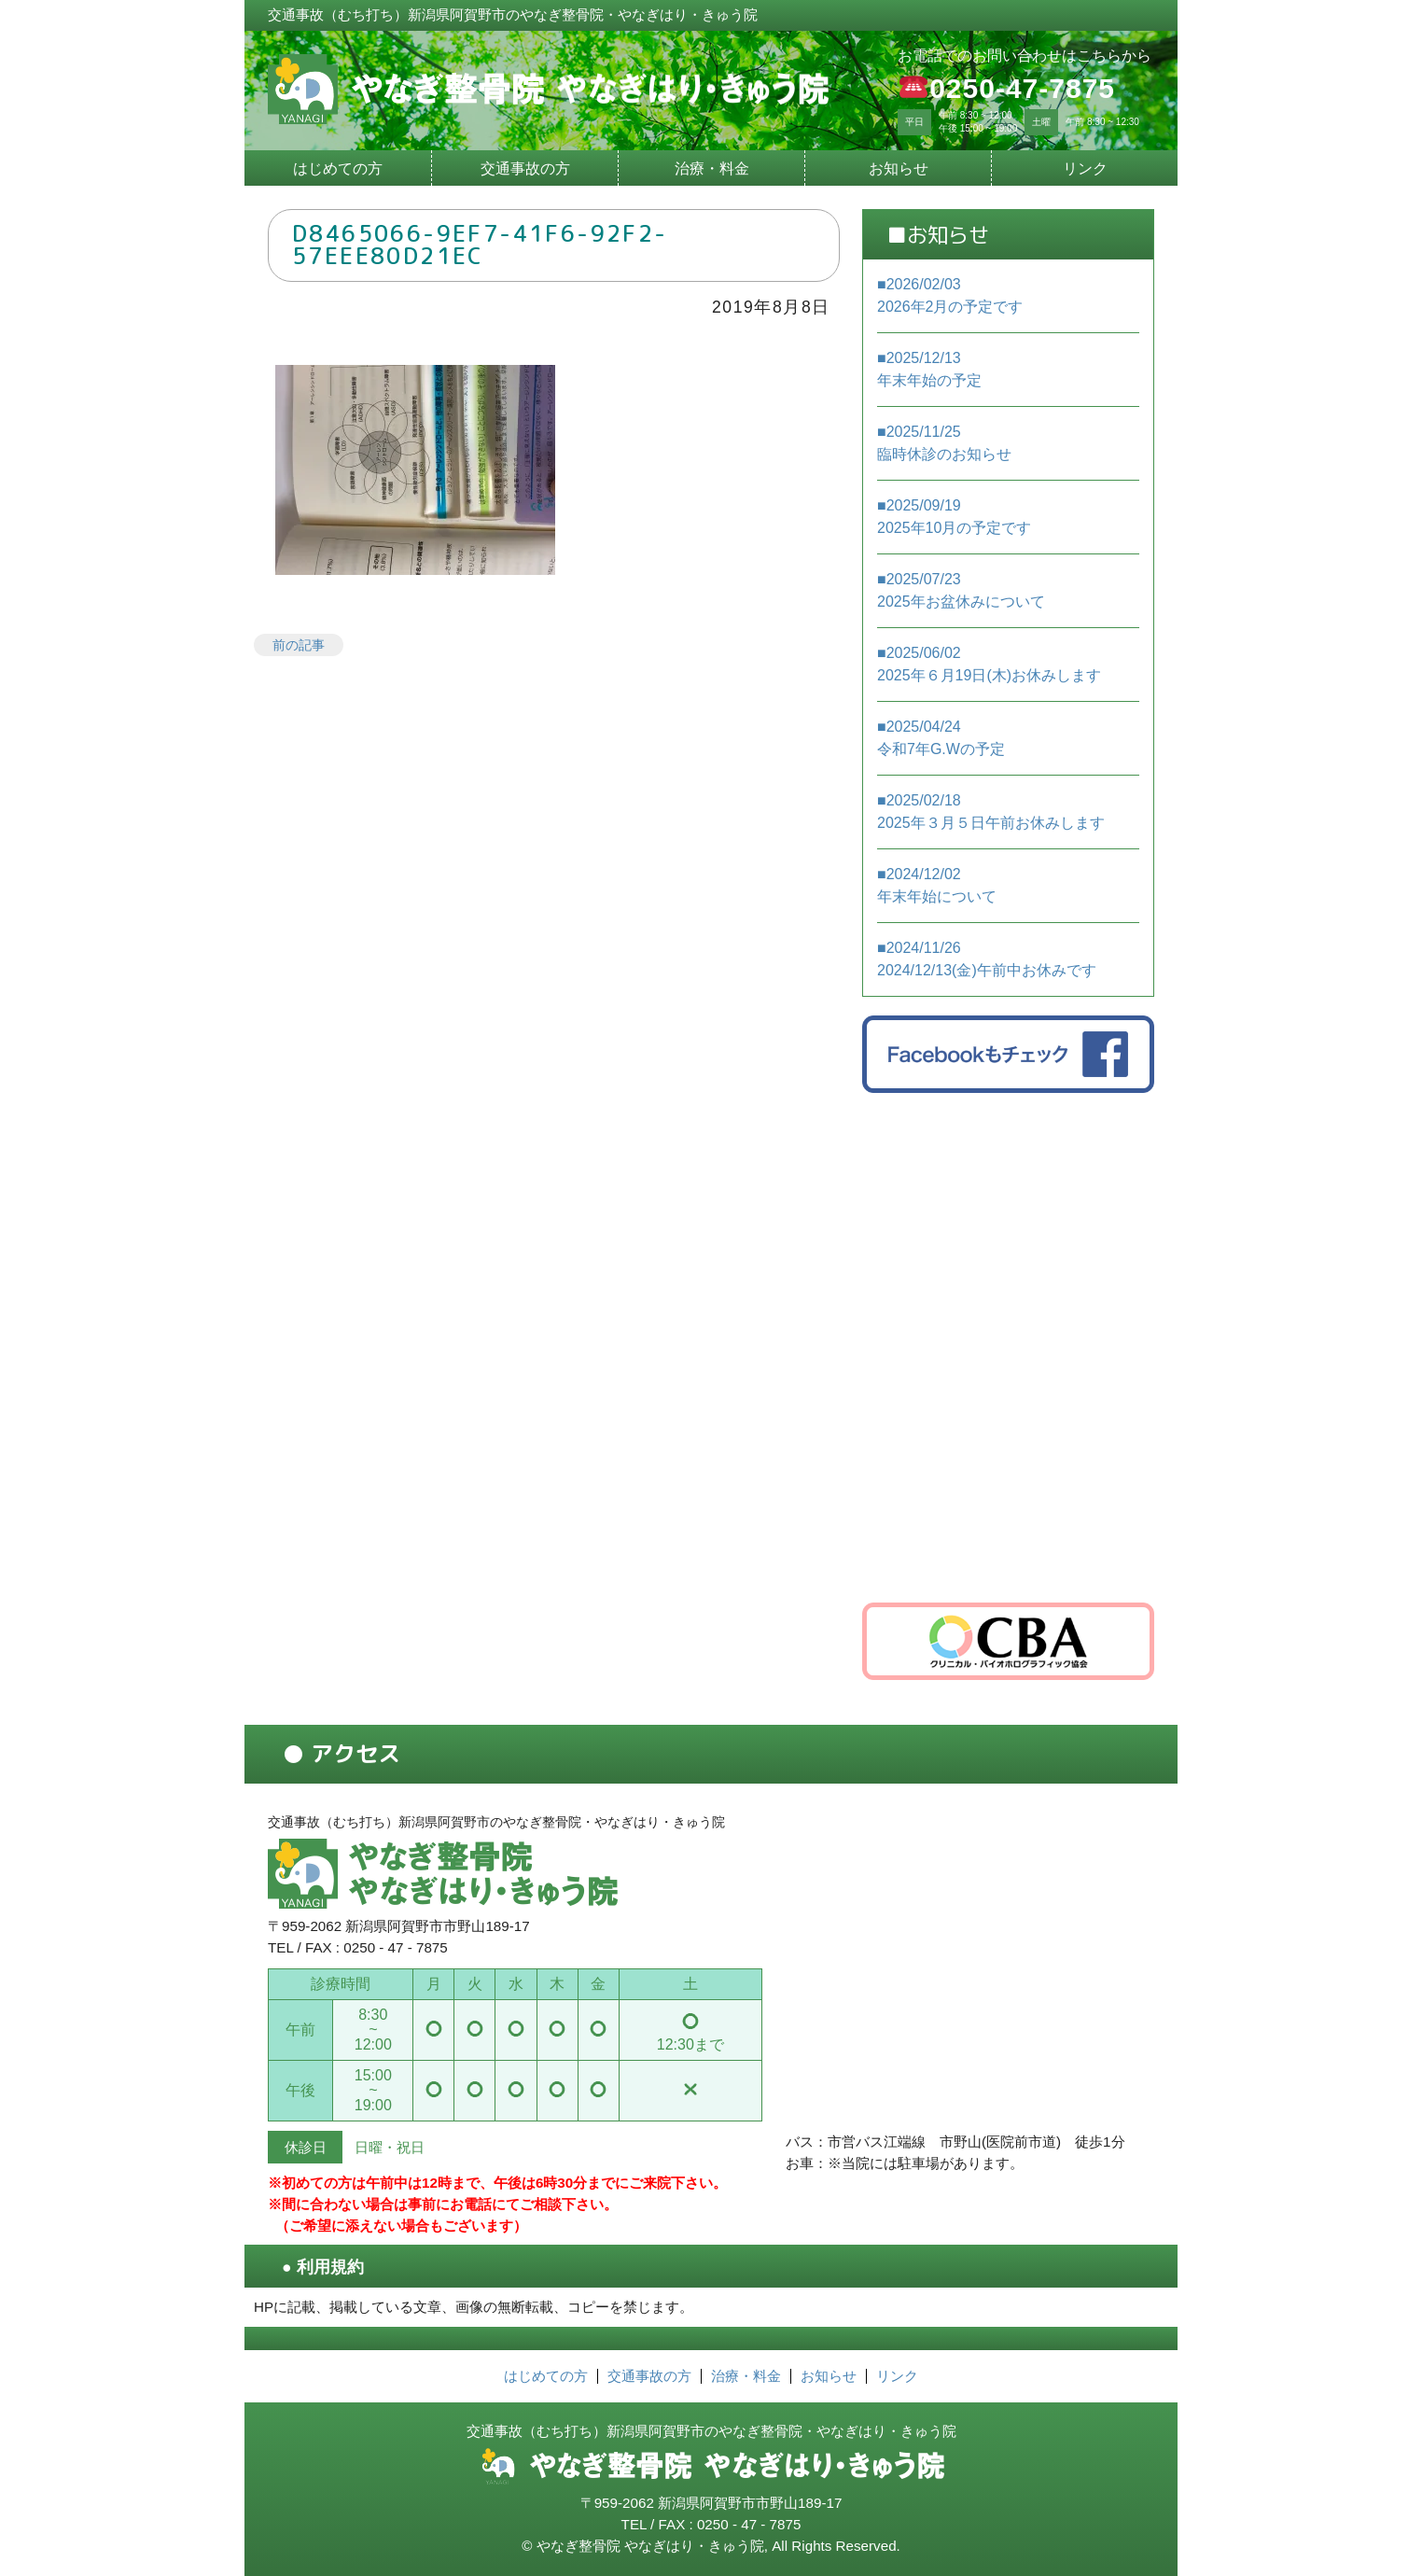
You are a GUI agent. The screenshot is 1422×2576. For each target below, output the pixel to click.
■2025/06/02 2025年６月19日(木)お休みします (989, 664)
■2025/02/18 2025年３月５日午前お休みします (991, 811)
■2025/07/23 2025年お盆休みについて (961, 590)
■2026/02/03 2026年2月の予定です (950, 295)
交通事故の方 (525, 168)
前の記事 (298, 644)
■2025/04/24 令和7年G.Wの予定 (941, 738)
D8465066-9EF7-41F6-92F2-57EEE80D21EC (480, 244)
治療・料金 (712, 168)
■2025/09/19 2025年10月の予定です (954, 516)
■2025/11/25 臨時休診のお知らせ (944, 443)
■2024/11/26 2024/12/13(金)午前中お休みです (986, 959)
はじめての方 (338, 168)
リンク (1085, 168)
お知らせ (898, 168)
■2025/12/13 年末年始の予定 (929, 369)
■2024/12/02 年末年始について (937, 885)
